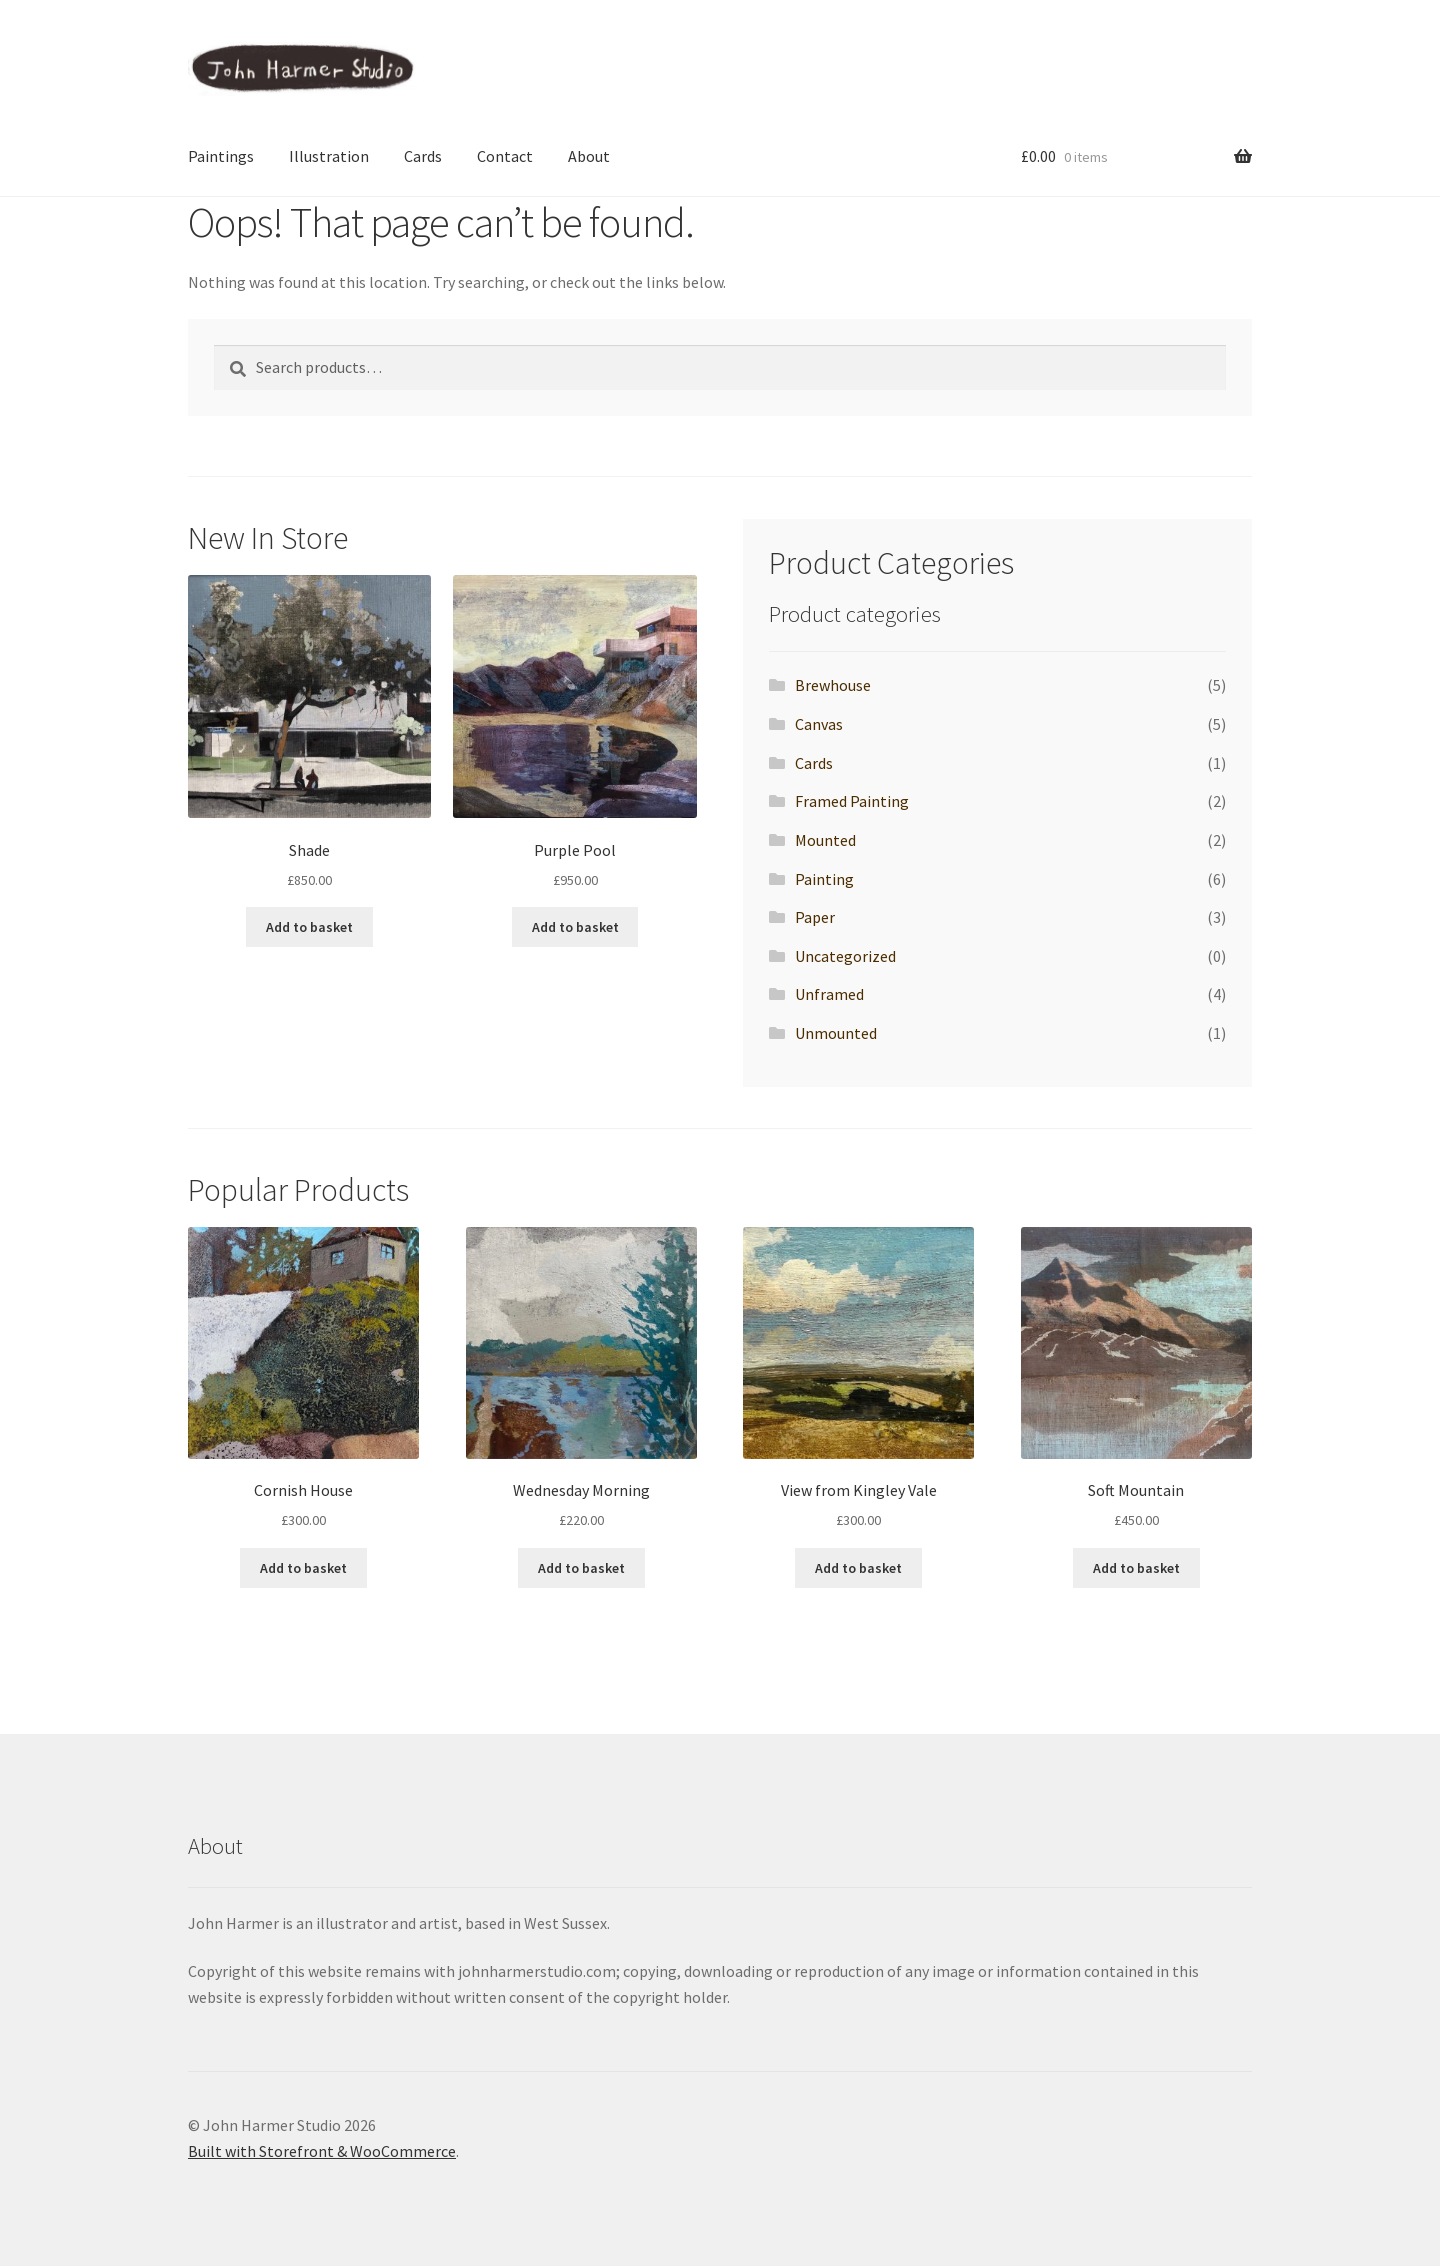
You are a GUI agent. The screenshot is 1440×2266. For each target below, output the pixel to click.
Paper (815, 917)
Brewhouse (833, 685)
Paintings (221, 156)
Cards (423, 156)
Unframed (829, 994)
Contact (505, 156)
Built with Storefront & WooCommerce (322, 2151)
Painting (824, 879)
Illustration (329, 156)
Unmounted (836, 1033)
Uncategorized (845, 956)
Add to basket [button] (309, 927)
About (589, 156)
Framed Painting (852, 801)
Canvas (819, 724)
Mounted (825, 840)
